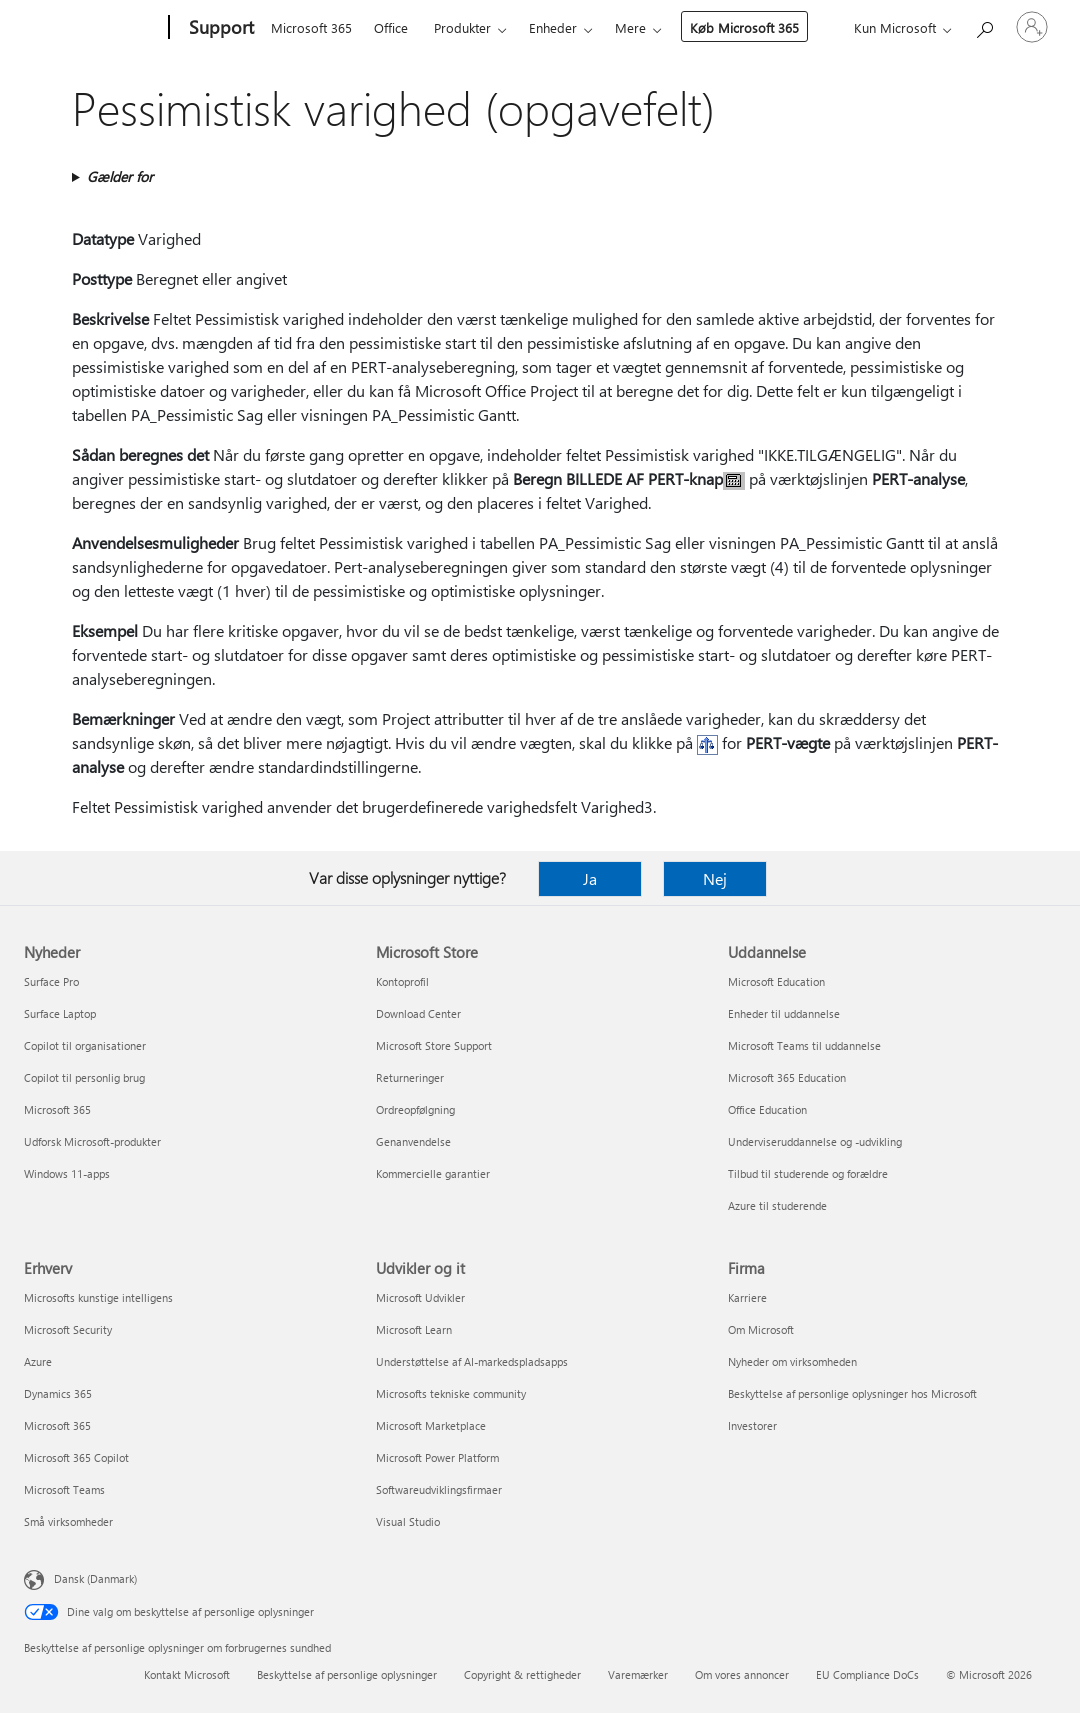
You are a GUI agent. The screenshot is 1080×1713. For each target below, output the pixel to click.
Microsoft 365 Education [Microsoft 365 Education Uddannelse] (787, 1077)
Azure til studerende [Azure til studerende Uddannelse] (777, 1205)
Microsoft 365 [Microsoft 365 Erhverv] (57, 1425)
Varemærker (638, 1674)
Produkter (462, 27)
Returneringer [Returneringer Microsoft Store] (410, 1077)
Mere (630, 27)
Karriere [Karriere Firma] (747, 1297)
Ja (590, 878)
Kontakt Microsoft (187, 1674)
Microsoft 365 (311, 27)
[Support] (219, 28)
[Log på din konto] (1032, 27)
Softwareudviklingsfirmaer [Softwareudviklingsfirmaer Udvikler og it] (439, 1489)
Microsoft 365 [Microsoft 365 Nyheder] (57, 1109)
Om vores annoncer (742, 1674)
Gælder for (120, 176)
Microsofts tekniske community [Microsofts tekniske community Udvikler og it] (451, 1393)
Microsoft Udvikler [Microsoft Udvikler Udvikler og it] (420, 1297)
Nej (715, 878)
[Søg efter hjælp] (984, 25)
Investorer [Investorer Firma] (752, 1425)
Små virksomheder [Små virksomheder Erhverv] (68, 1521)
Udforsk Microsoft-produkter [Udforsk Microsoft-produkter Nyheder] (92, 1141)
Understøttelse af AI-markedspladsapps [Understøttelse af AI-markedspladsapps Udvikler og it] (472, 1361)
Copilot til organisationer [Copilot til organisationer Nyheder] (85, 1045)
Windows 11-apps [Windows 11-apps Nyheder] (67, 1173)
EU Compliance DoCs (867, 1674)
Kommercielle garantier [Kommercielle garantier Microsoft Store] (433, 1173)
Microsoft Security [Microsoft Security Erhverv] (68, 1329)
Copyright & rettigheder (522, 1674)
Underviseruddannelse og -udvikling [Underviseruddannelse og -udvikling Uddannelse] (815, 1141)
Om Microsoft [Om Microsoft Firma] (761, 1329)
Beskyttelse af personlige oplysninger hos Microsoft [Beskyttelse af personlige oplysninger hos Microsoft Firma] (852, 1393)
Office (391, 27)
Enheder (553, 27)
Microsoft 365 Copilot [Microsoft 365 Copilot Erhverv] (76, 1457)
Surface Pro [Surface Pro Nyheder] (51, 981)
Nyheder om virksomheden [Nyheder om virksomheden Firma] (792, 1361)
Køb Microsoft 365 (744, 27)
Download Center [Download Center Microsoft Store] (418, 1013)
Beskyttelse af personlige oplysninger (347, 1674)
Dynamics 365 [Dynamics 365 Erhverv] (58, 1393)
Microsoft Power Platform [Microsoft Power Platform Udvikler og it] (437, 1457)
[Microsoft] (92, 28)
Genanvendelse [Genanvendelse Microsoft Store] (413, 1141)
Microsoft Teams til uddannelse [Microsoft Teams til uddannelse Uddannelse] (804, 1045)
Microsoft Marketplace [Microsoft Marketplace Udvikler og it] (431, 1425)
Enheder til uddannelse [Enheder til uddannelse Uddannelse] (784, 1013)
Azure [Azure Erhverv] (38, 1361)
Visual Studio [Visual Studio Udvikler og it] (408, 1521)
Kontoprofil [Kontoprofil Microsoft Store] (402, 981)
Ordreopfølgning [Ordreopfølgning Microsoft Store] (415, 1109)
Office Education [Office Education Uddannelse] (767, 1109)
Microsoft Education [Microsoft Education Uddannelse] (776, 981)
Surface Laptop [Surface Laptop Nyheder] (60, 1013)
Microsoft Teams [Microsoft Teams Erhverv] (64, 1489)
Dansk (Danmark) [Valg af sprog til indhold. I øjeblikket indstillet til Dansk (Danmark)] (95, 1578)
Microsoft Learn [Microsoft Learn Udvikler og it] (414, 1329)
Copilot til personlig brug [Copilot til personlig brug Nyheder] (84, 1077)
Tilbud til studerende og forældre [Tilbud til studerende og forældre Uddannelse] (808, 1173)
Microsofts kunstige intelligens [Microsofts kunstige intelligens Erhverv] (98, 1297)
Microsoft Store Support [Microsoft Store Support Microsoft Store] (434, 1045)
